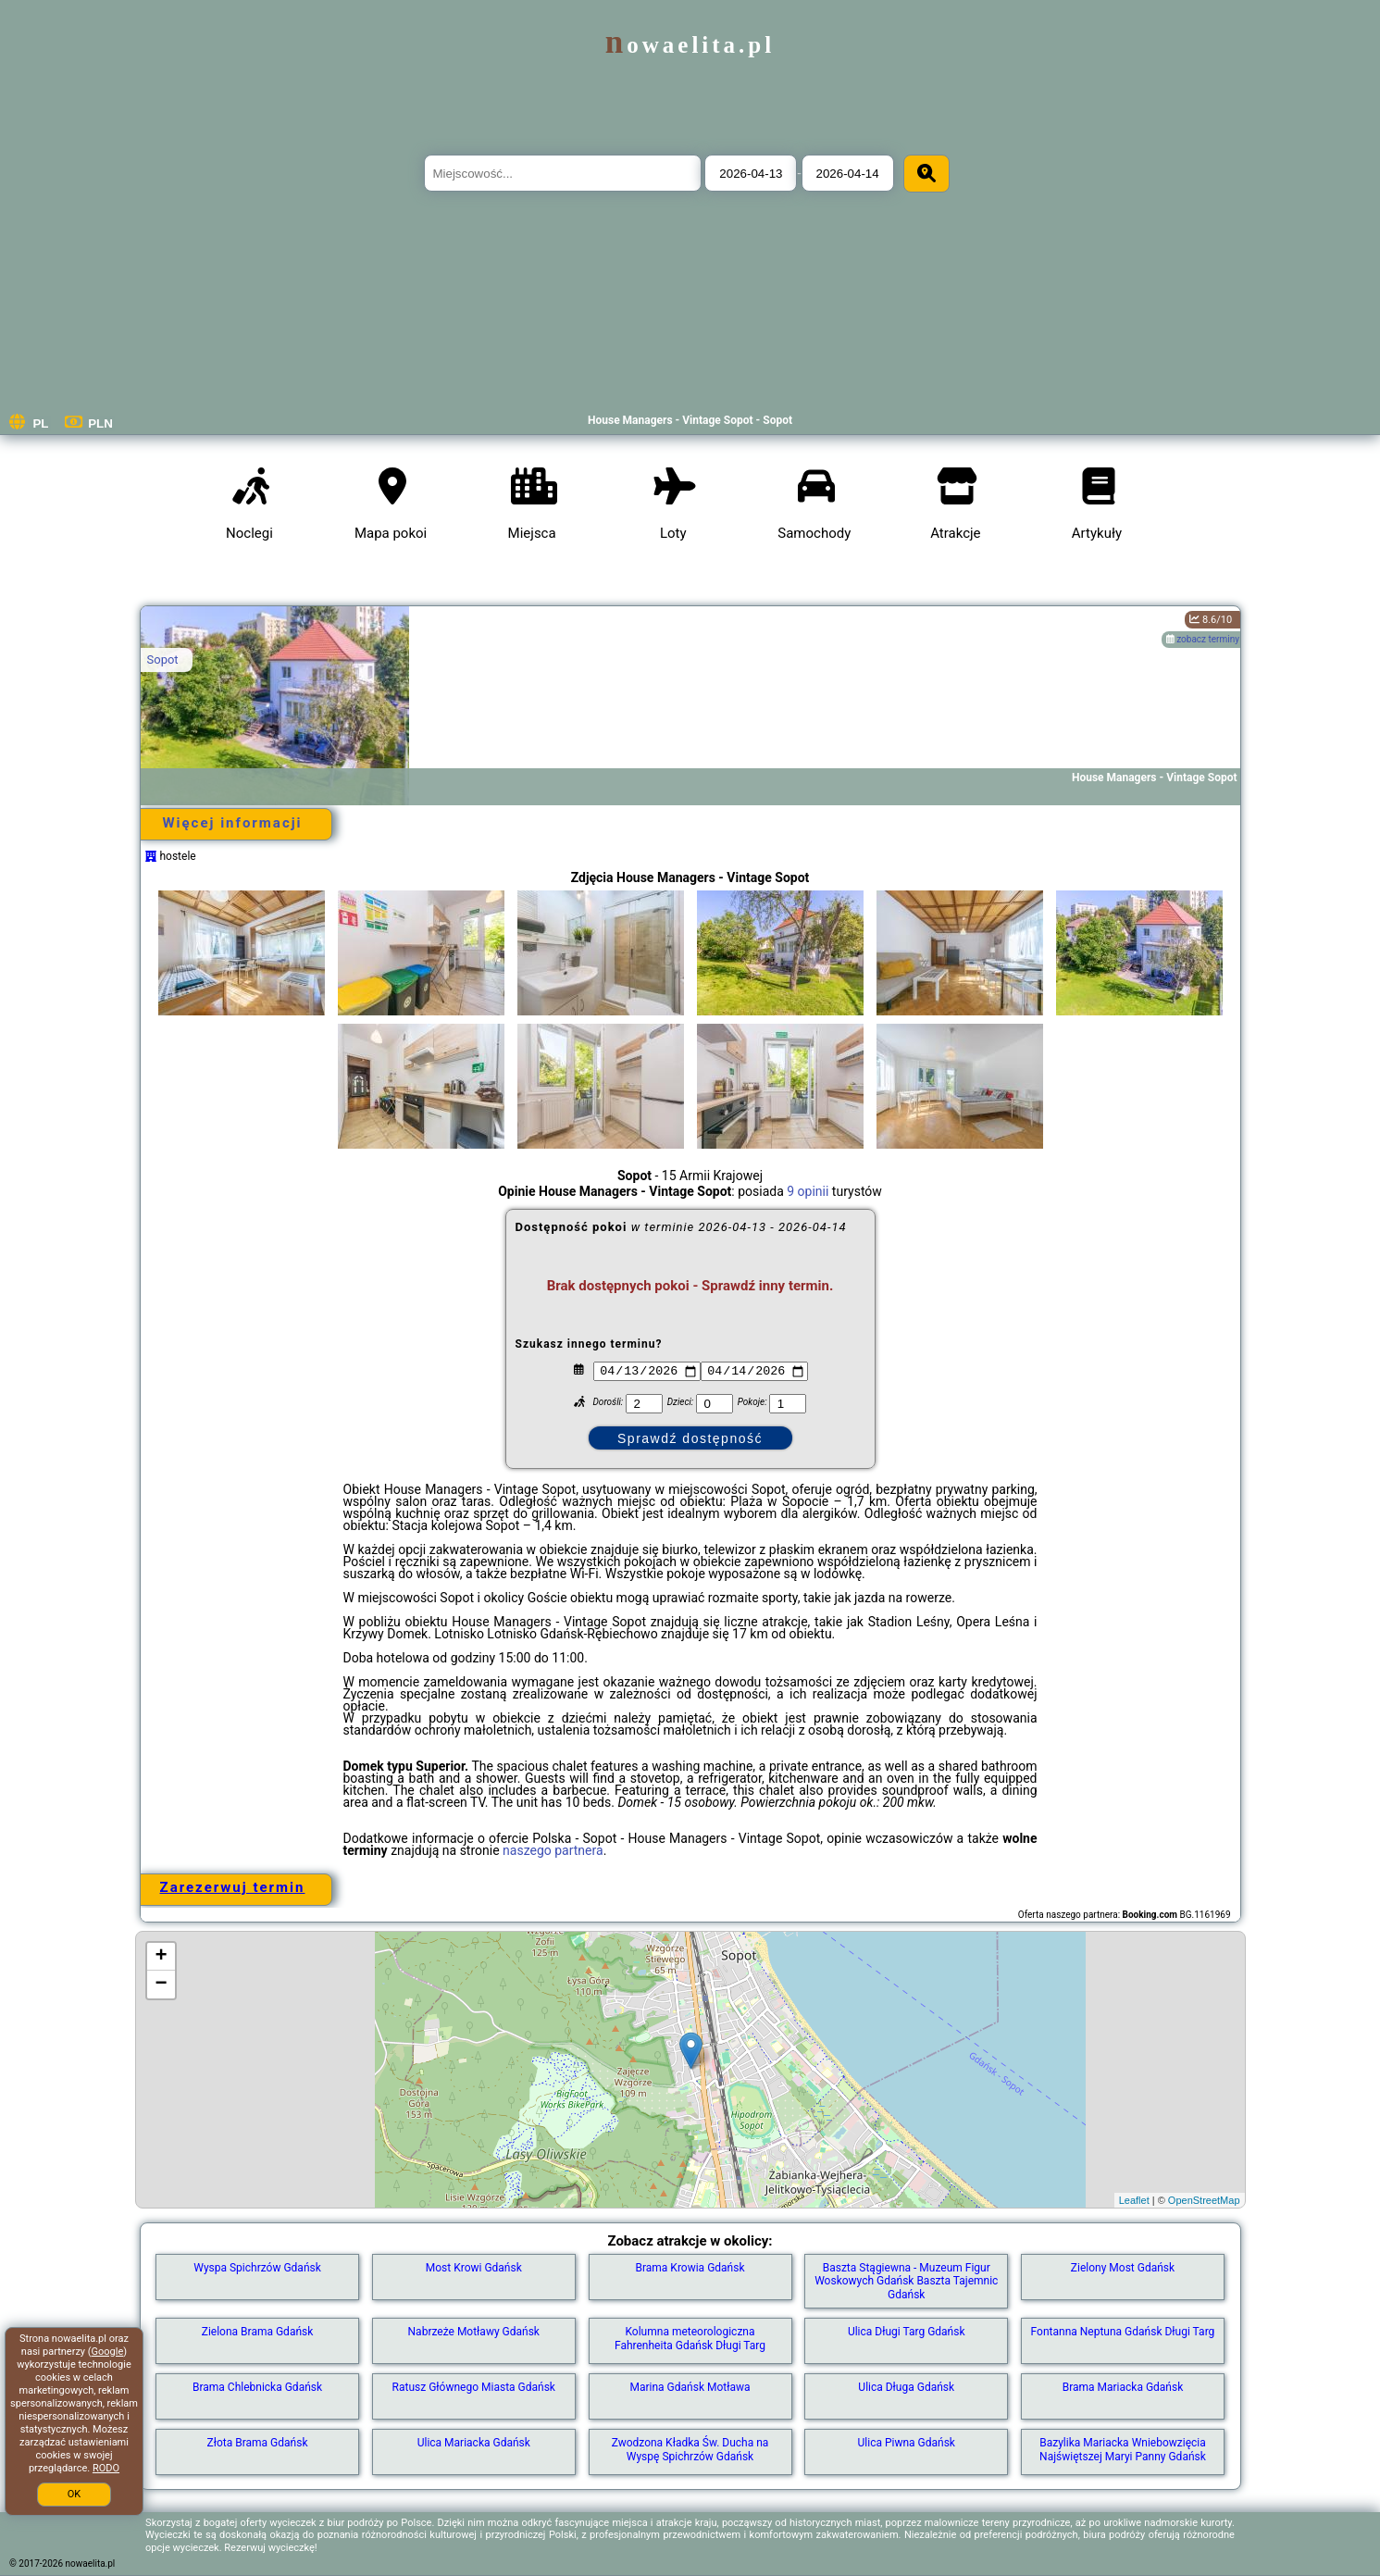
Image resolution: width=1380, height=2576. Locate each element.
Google (108, 2352)
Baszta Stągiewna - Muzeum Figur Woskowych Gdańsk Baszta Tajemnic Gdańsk (906, 2281)
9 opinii (807, 1191)
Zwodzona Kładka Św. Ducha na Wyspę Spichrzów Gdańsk (690, 2449)
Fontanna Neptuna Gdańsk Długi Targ (1123, 2331)
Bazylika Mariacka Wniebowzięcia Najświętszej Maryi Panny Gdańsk (1122, 2449)
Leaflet (1134, 2200)
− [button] (161, 1984)
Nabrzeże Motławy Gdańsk (474, 2331)
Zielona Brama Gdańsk (258, 2331)
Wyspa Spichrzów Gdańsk (257, 2267)
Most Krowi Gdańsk (474, 2267)
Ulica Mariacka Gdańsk (473, 2442)
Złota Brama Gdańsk (257, 2442)
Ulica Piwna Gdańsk (906, 2442)
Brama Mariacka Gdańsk (1123, 2387)
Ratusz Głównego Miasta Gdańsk (473, 2387)
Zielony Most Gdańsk (1123, 2267)
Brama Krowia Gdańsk (690, 2267)
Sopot (163, 659)
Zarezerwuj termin (232, 1887)
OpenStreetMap (1204, 2200)
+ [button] (161, 1957)
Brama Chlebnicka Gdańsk (257, 2387)
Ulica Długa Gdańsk (906, 2387)
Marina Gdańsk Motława (689, 2387)
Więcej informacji (232, 823)
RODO (106, 2468)
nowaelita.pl (690, 44)
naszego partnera (553, 1850)
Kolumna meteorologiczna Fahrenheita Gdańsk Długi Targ (690, 2338)
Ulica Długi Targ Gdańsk (906, 2331)
